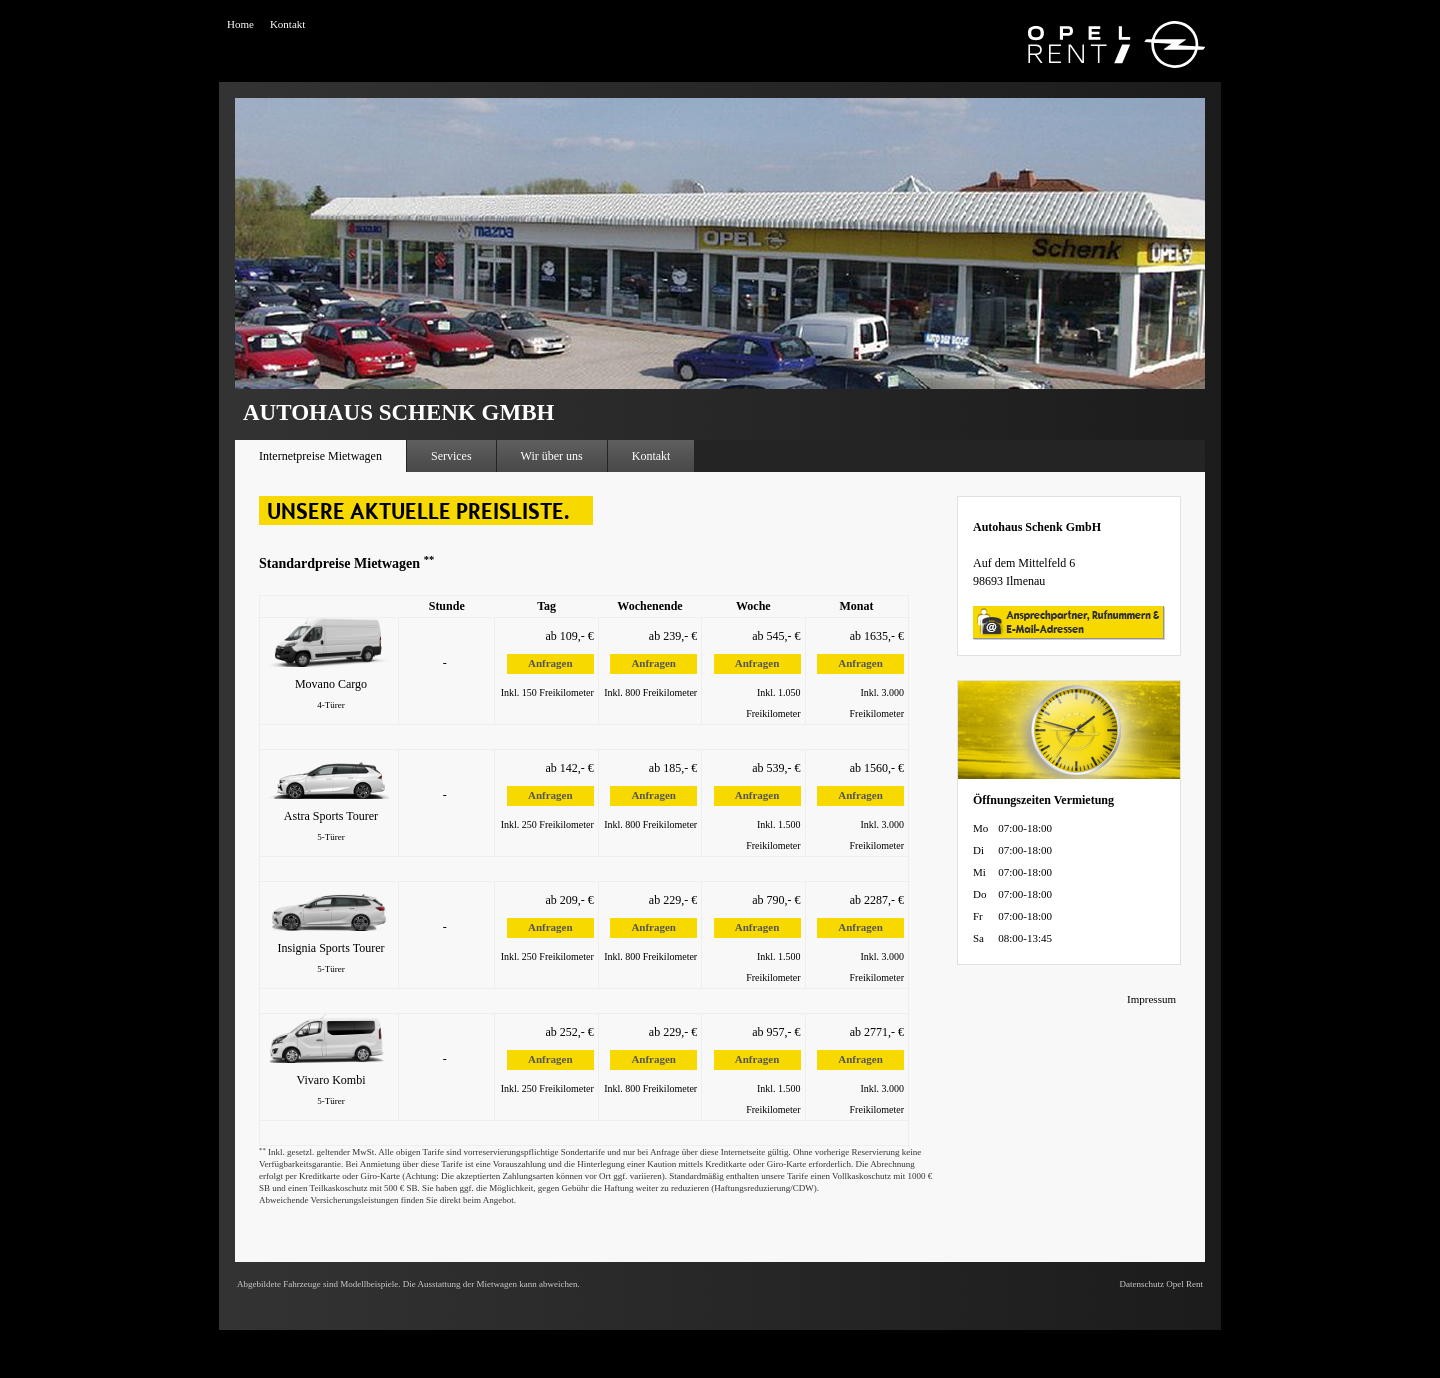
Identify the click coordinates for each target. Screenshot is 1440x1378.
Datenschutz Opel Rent (1161, 1284)
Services (451, 456)
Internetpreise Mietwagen (320, 456)
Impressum (1151, 999)
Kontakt (287, 24)
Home (240, 24)
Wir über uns (552, 456)
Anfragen (550, 663)
